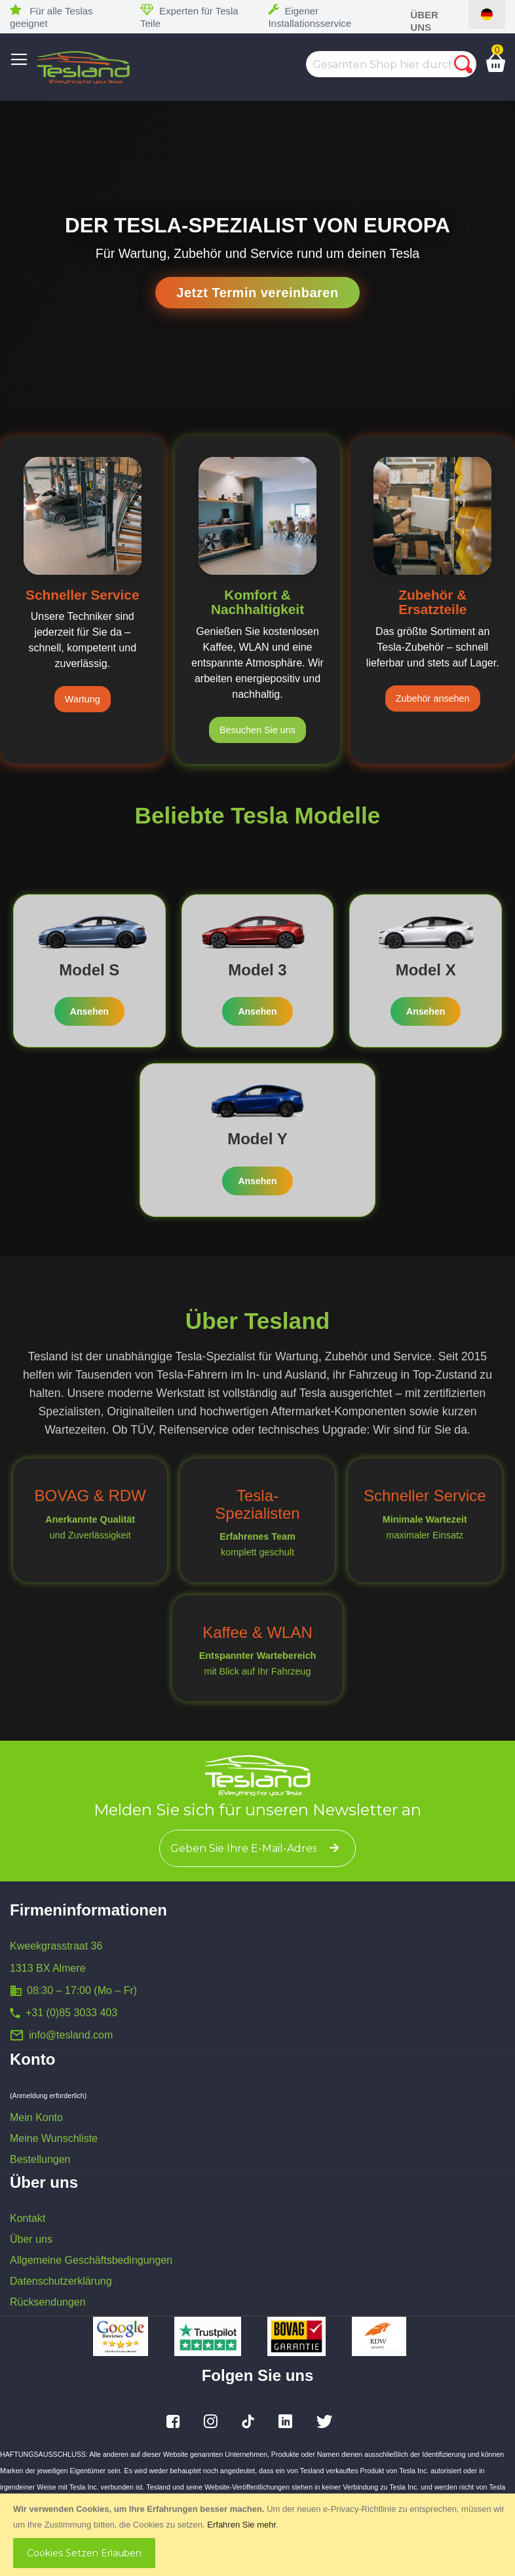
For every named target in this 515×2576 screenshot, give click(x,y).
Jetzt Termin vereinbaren (257, 292)
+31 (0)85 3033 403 (71, 2012)
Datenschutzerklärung (61, 2281)
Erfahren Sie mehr (241, 2525)
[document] (259, 2534)
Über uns (31, 2239)
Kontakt (27, 2218)
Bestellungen (40, 2159)
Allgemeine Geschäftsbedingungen (91, 2260)
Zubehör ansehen (433, 698)
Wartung (82, 699)
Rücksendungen (48, 2302)
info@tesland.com (71, 2035)
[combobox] (391, 64)
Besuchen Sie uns (257, 730)
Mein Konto (36, 2117)
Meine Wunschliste (54, 2138)
